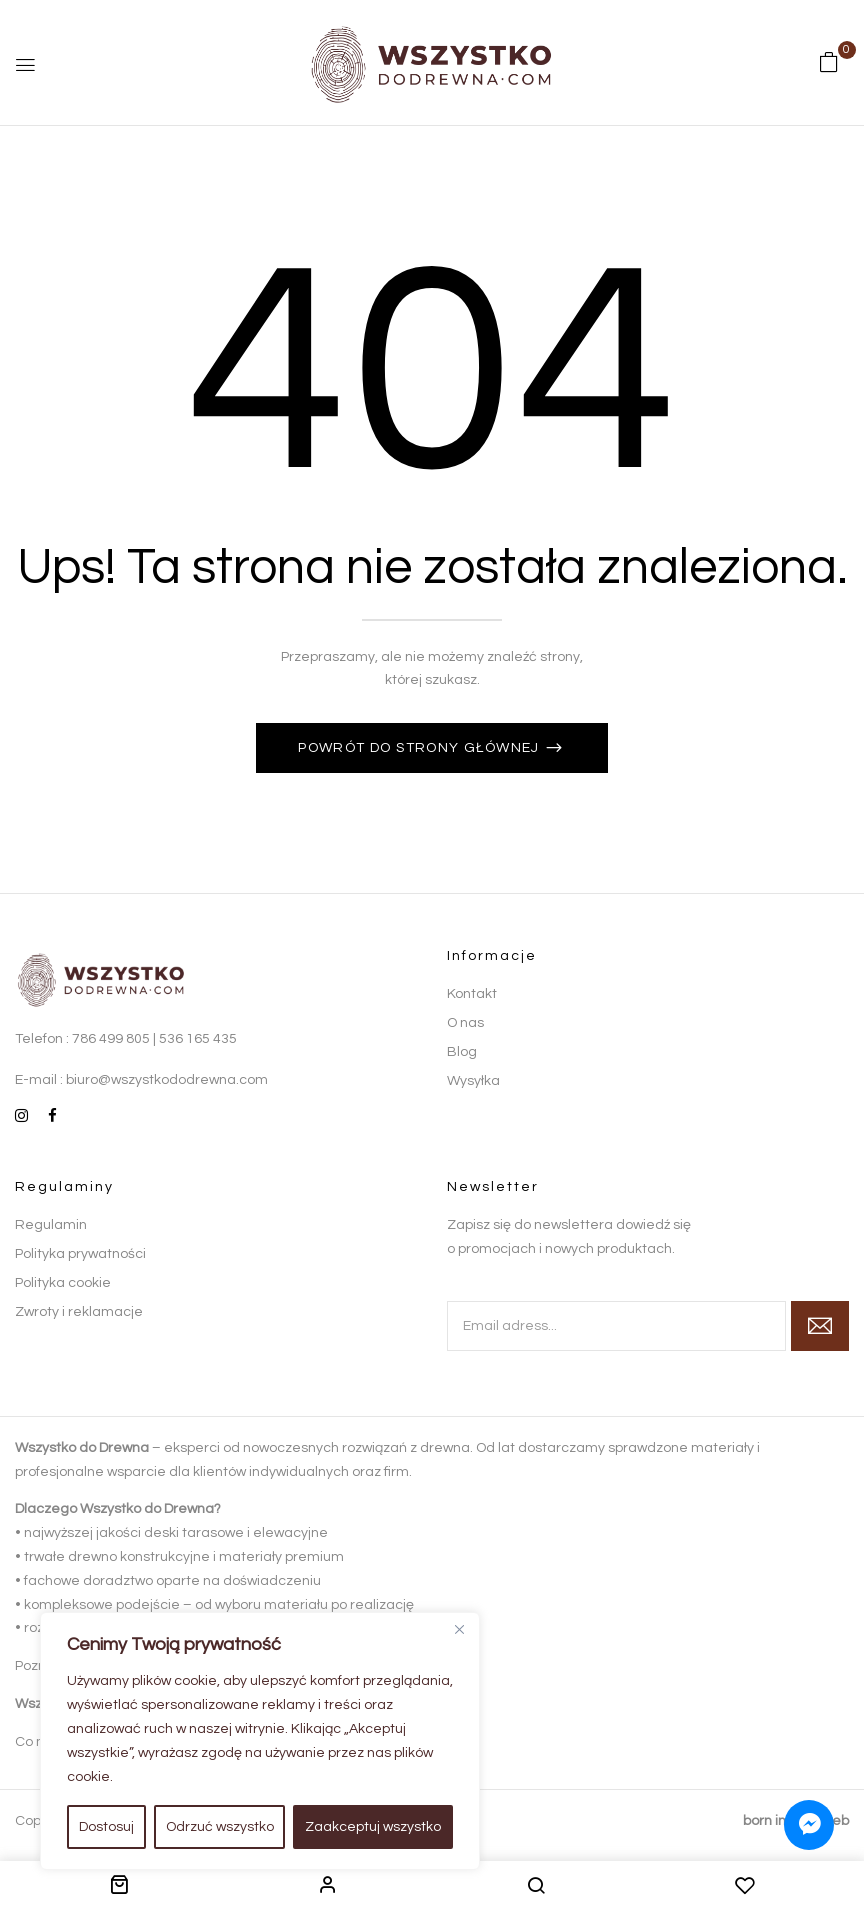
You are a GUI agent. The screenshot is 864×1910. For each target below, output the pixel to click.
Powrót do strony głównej (421, 748)
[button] (829, 63)
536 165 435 (198, 1039)
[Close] (459, 1629)
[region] (260, 1741)
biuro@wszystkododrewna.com (167, 1080)
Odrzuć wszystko (220, 1827)
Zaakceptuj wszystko (373, 1827)
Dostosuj (106, 1827)
